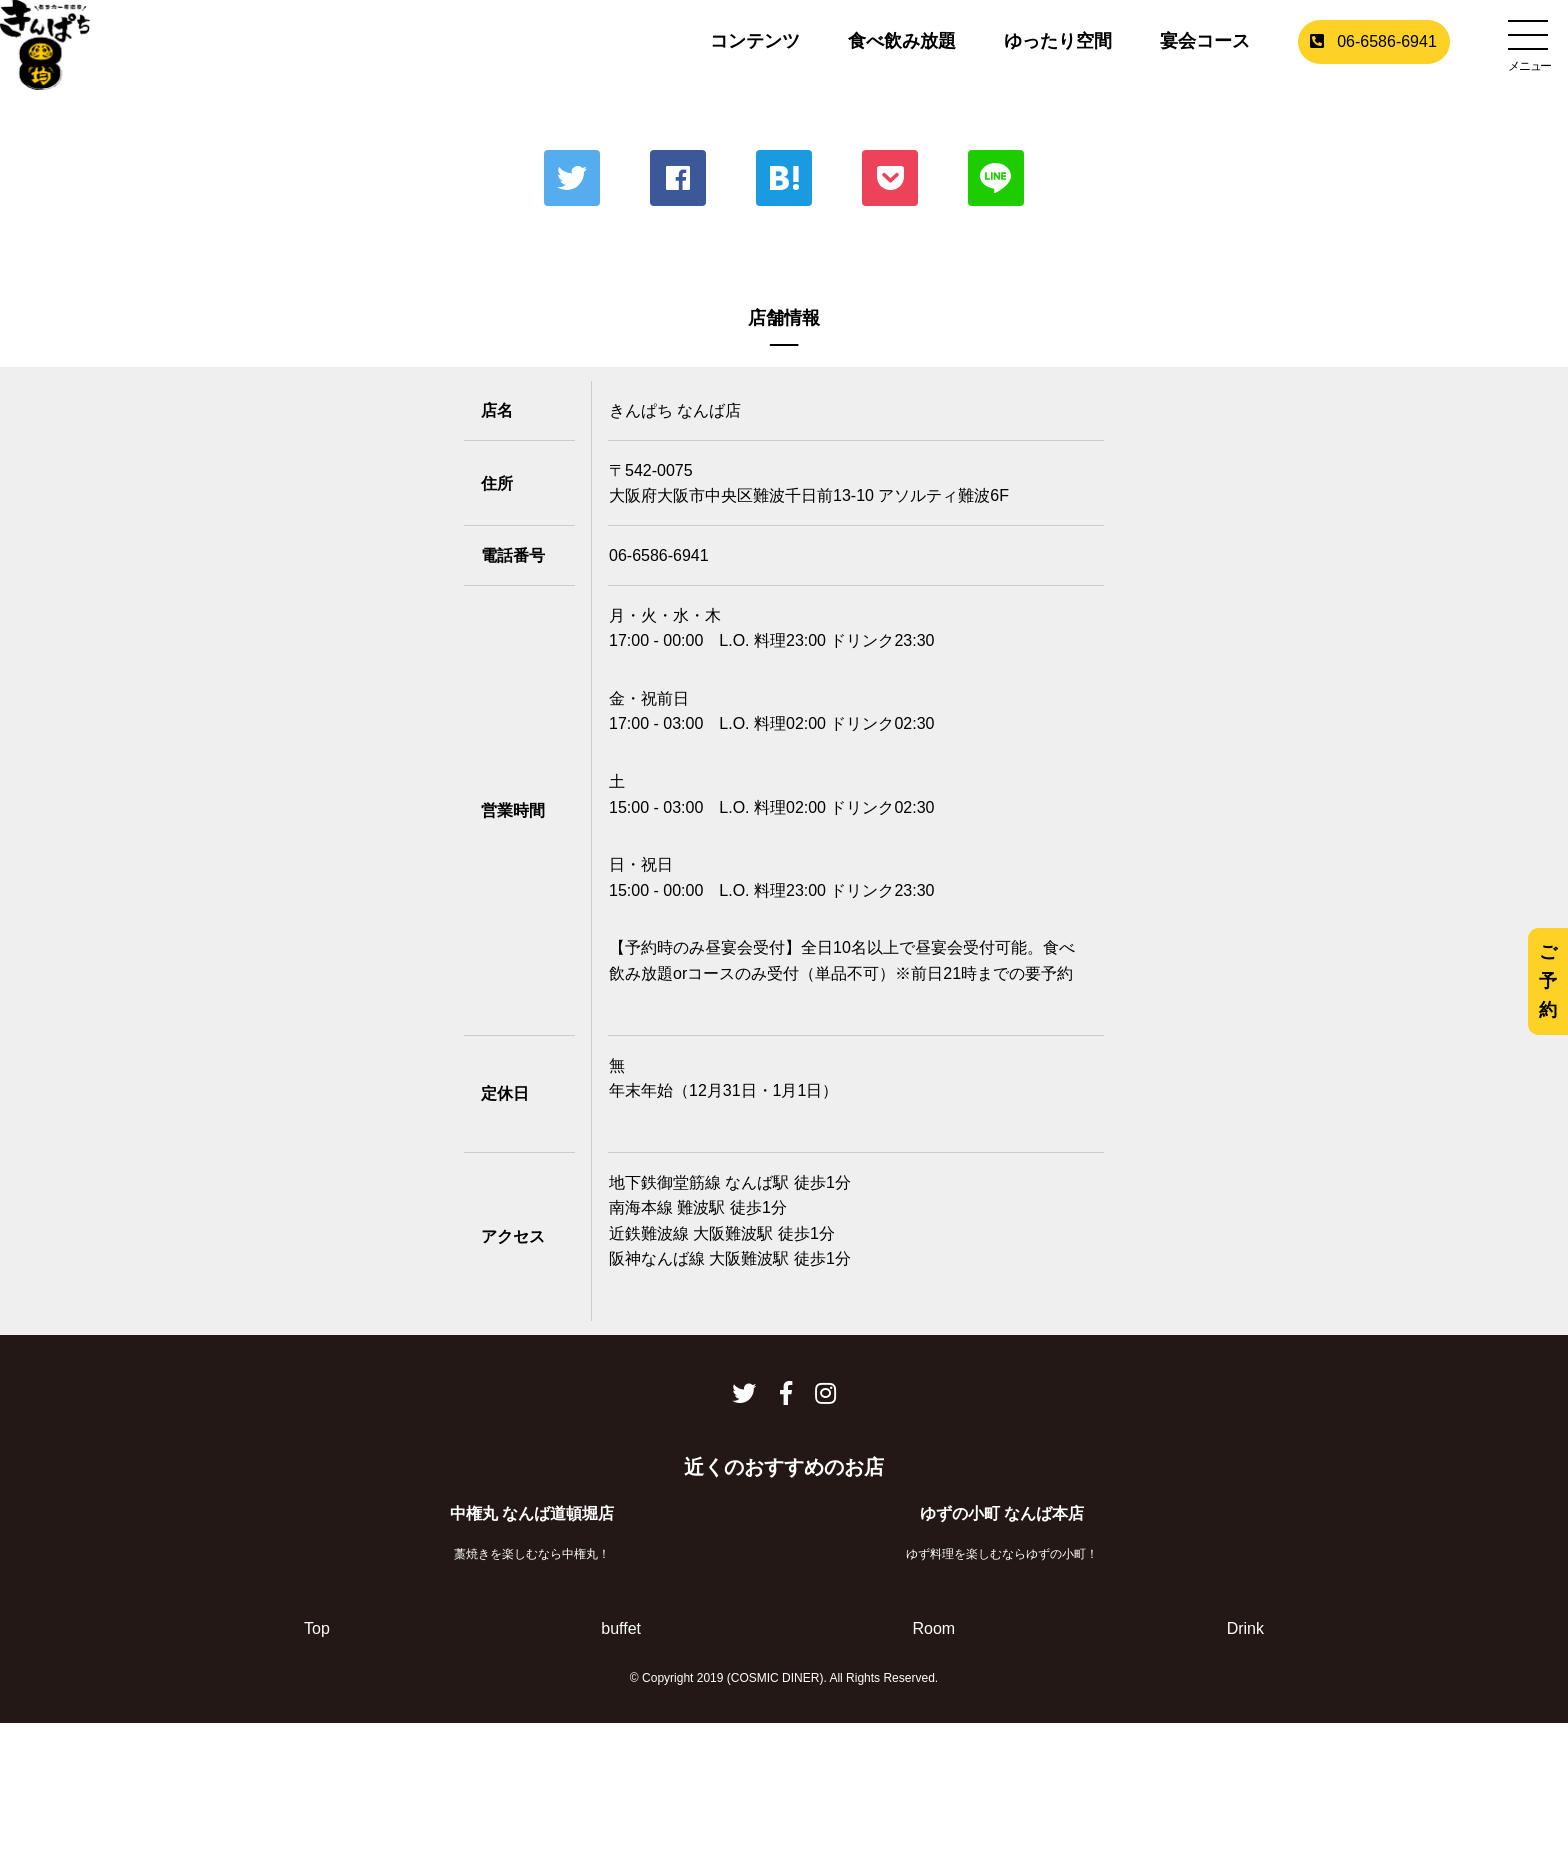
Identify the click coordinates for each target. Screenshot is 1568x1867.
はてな (784, 178)
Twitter (572, 178)
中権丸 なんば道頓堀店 (532, 1513)
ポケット (890, 178)
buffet (621, 1628)
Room (933, 1628)
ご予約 (1548, 981)
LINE (996, 178)
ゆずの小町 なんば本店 (1002, 1513)
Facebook (678, 178)
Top (317, 1628)
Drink (1245, 1628)
